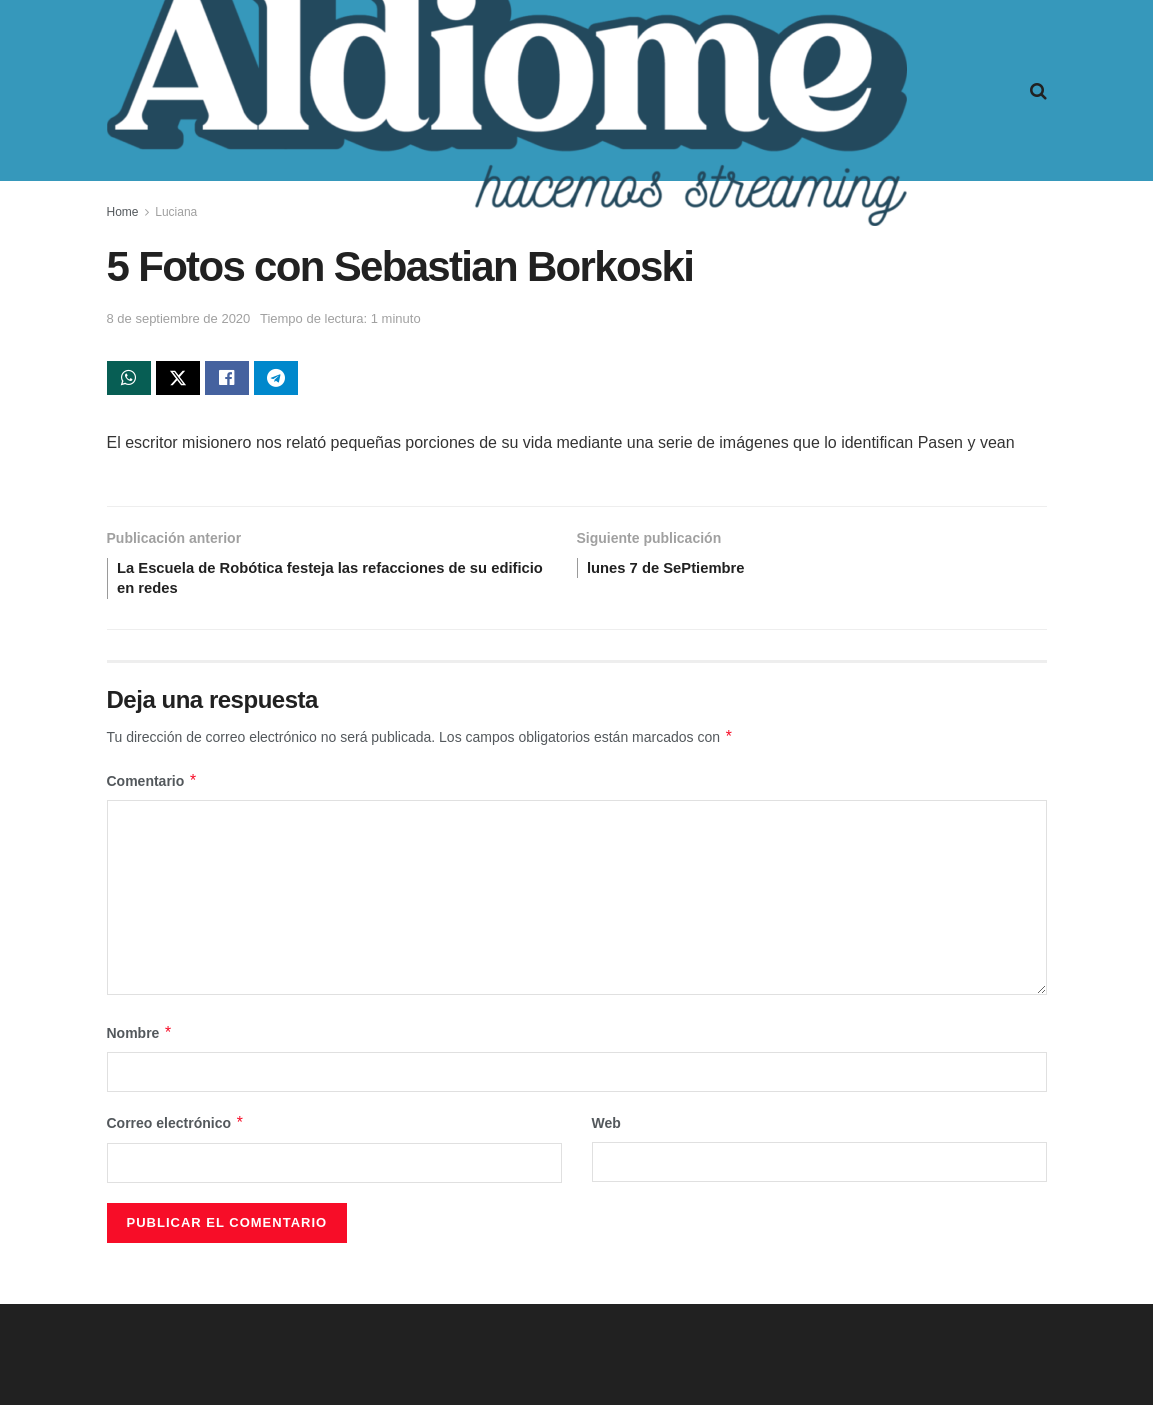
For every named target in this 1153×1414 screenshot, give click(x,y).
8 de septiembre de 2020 (179, 318)
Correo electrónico (176, 1132)
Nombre (140, 1042)
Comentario (152, 790)
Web (606, 1132)
